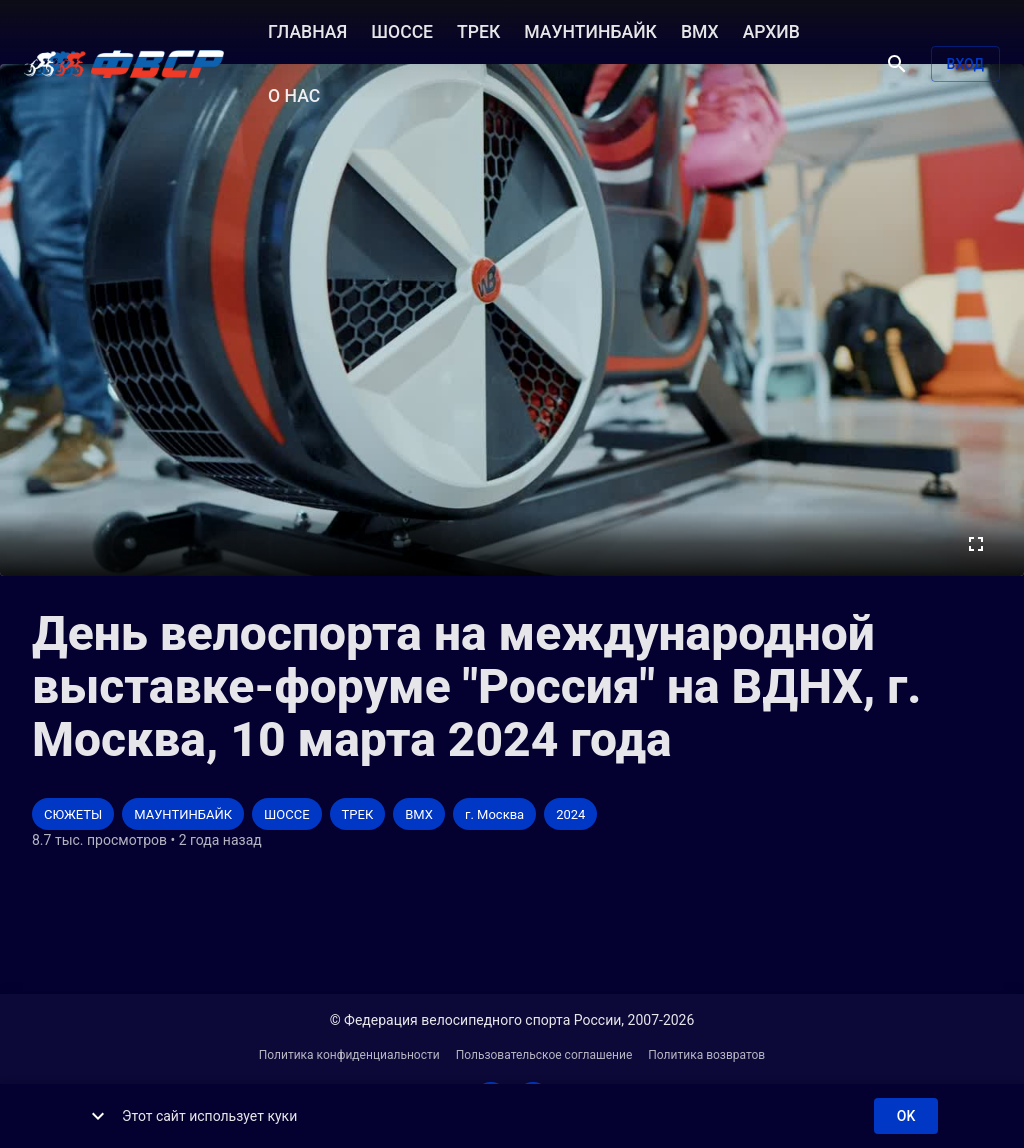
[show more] (98, 1116)
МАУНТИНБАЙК (590, 30)
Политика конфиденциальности (349, 1055)
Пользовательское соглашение (544, 1055)
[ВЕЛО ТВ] (124, 64)
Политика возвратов (706, 1055)
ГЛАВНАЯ (307, 30)
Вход (965, 64)
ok (906, 1116)
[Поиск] (897, 64)
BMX (700, 30)
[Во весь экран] (976, 544)
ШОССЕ (402, 30)
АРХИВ (771, 30)
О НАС (294, 94)
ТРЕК (478, 30)
